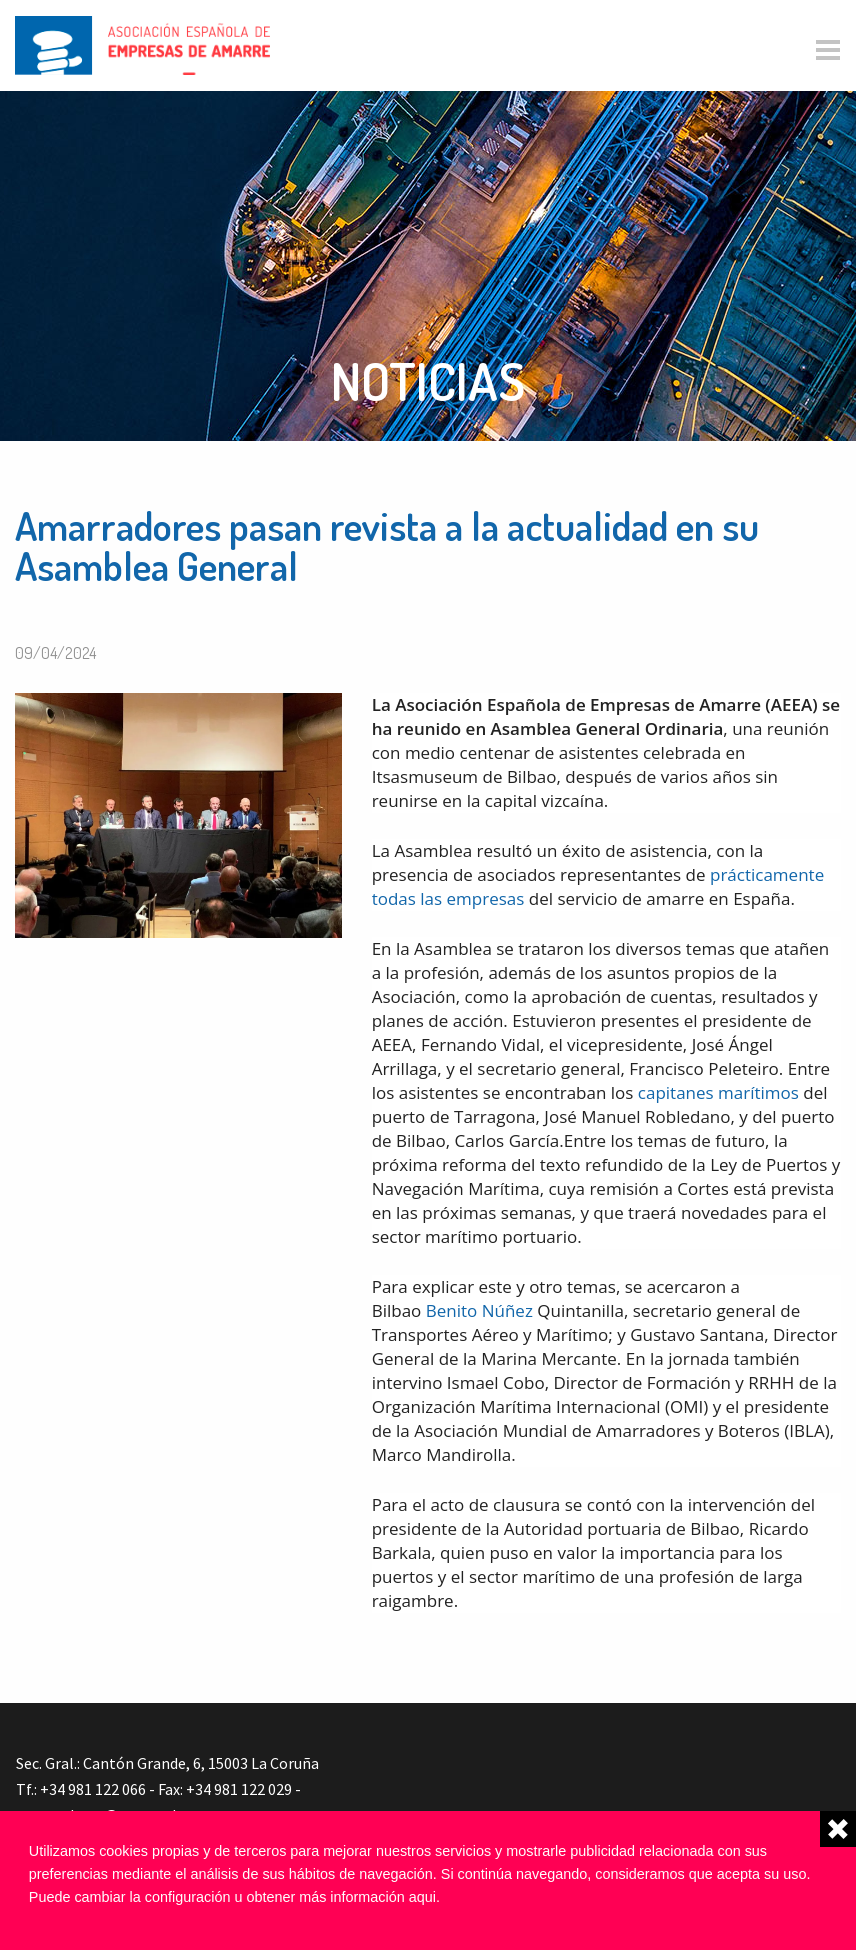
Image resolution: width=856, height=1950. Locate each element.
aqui (422, 1897)
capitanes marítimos (718, 1092)
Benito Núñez (479, 1310)
